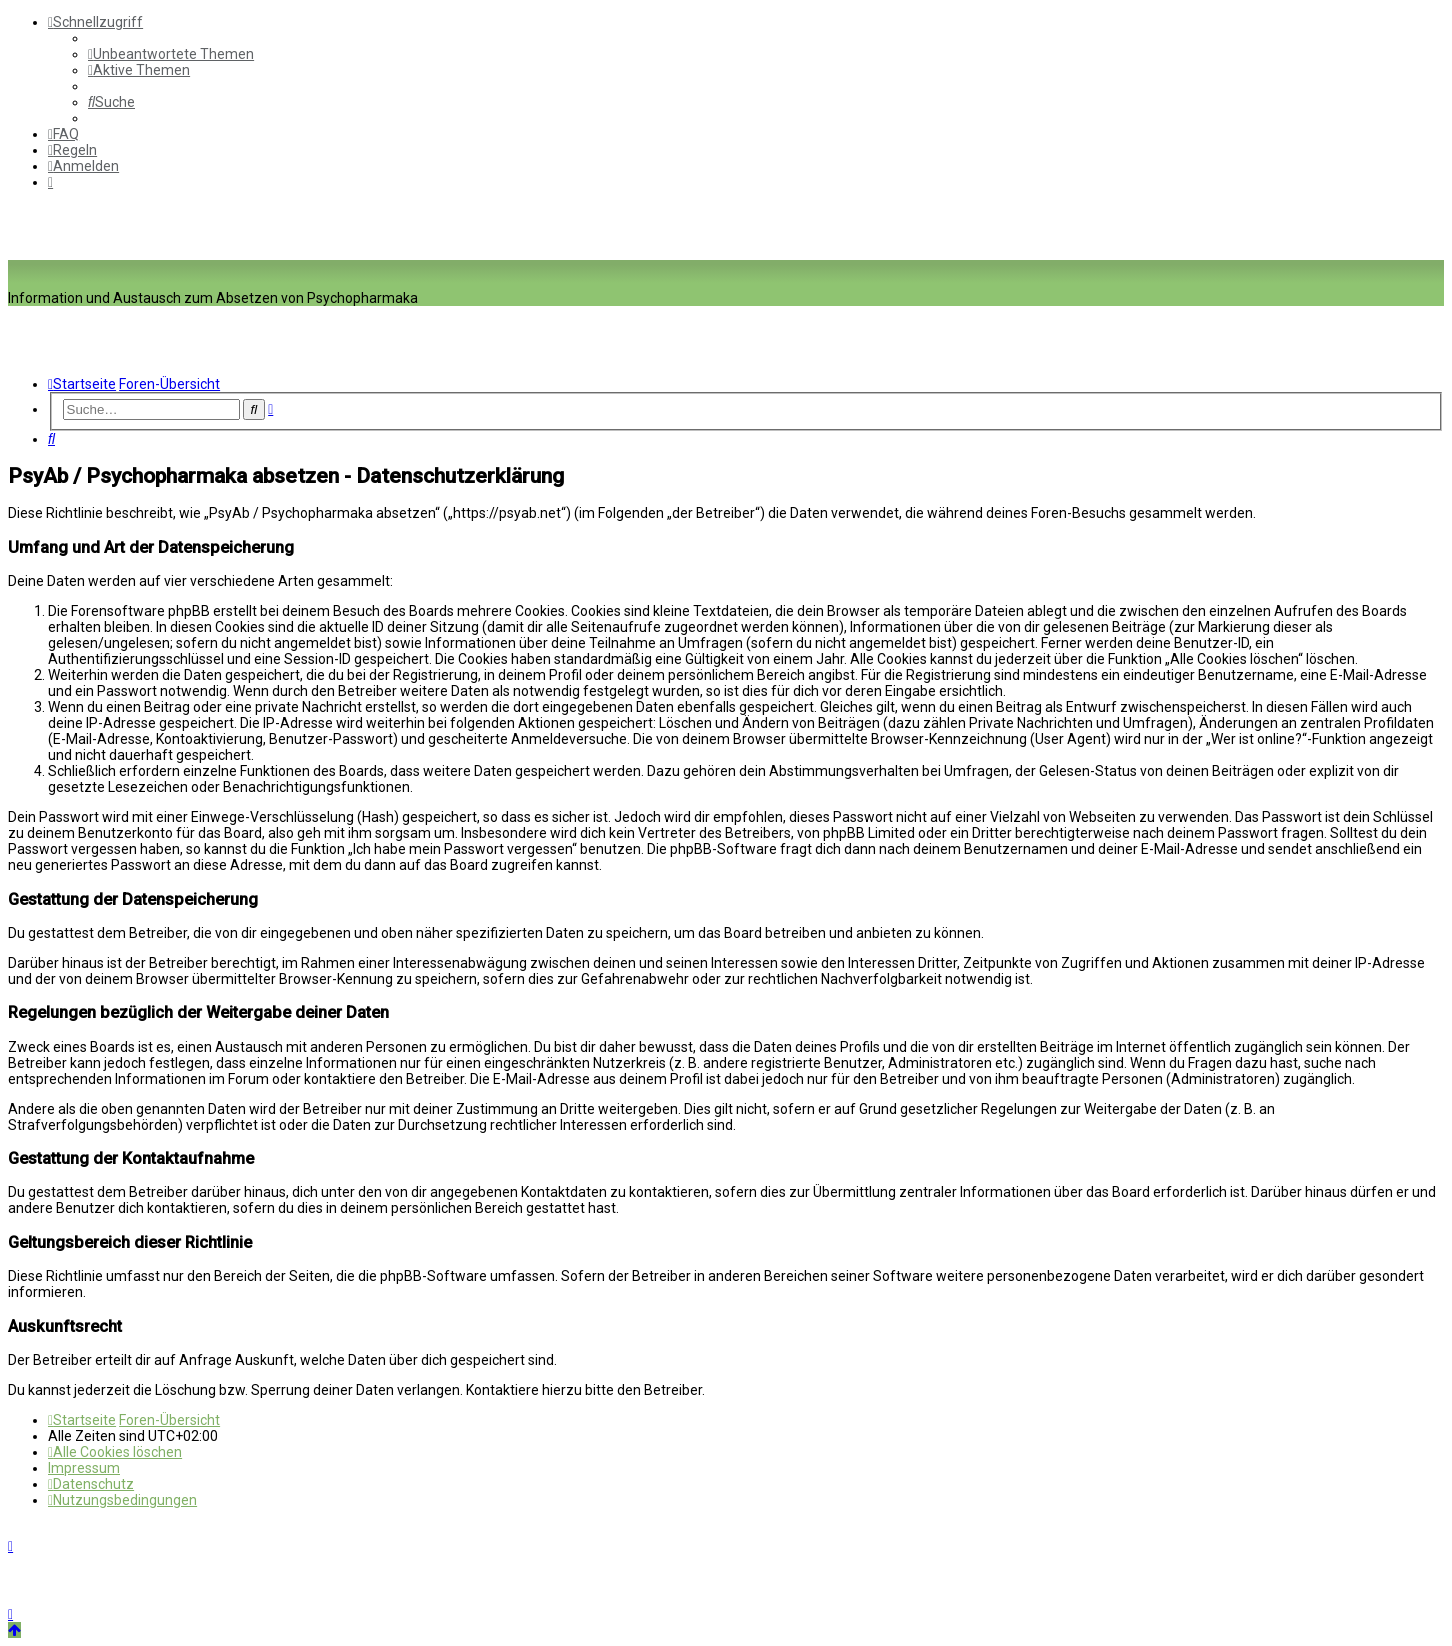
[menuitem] (171, 54)
